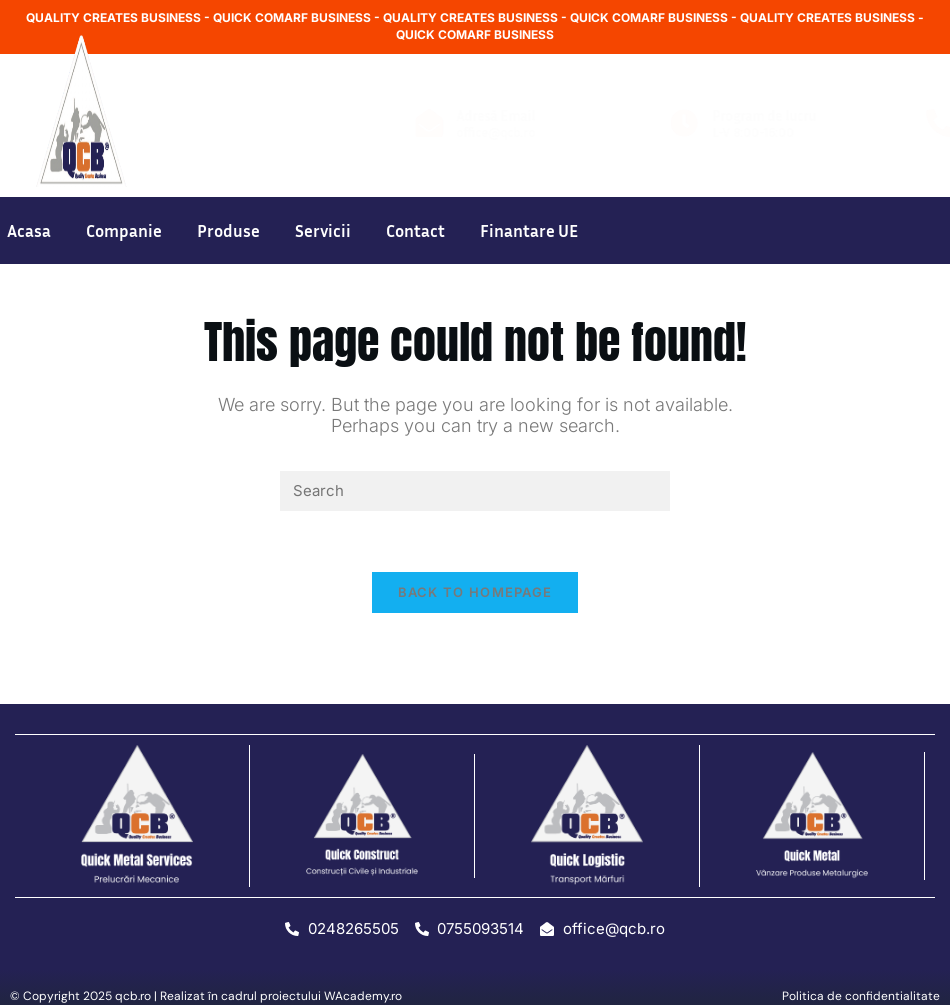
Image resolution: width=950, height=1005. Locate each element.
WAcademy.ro (363, 996)
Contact (415, 230)
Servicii (323, 230)
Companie (124, 230)
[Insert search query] (475, 491)
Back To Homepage (475, 592)
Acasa (29, 230)
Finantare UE (529, 230)
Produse (228, 230)
